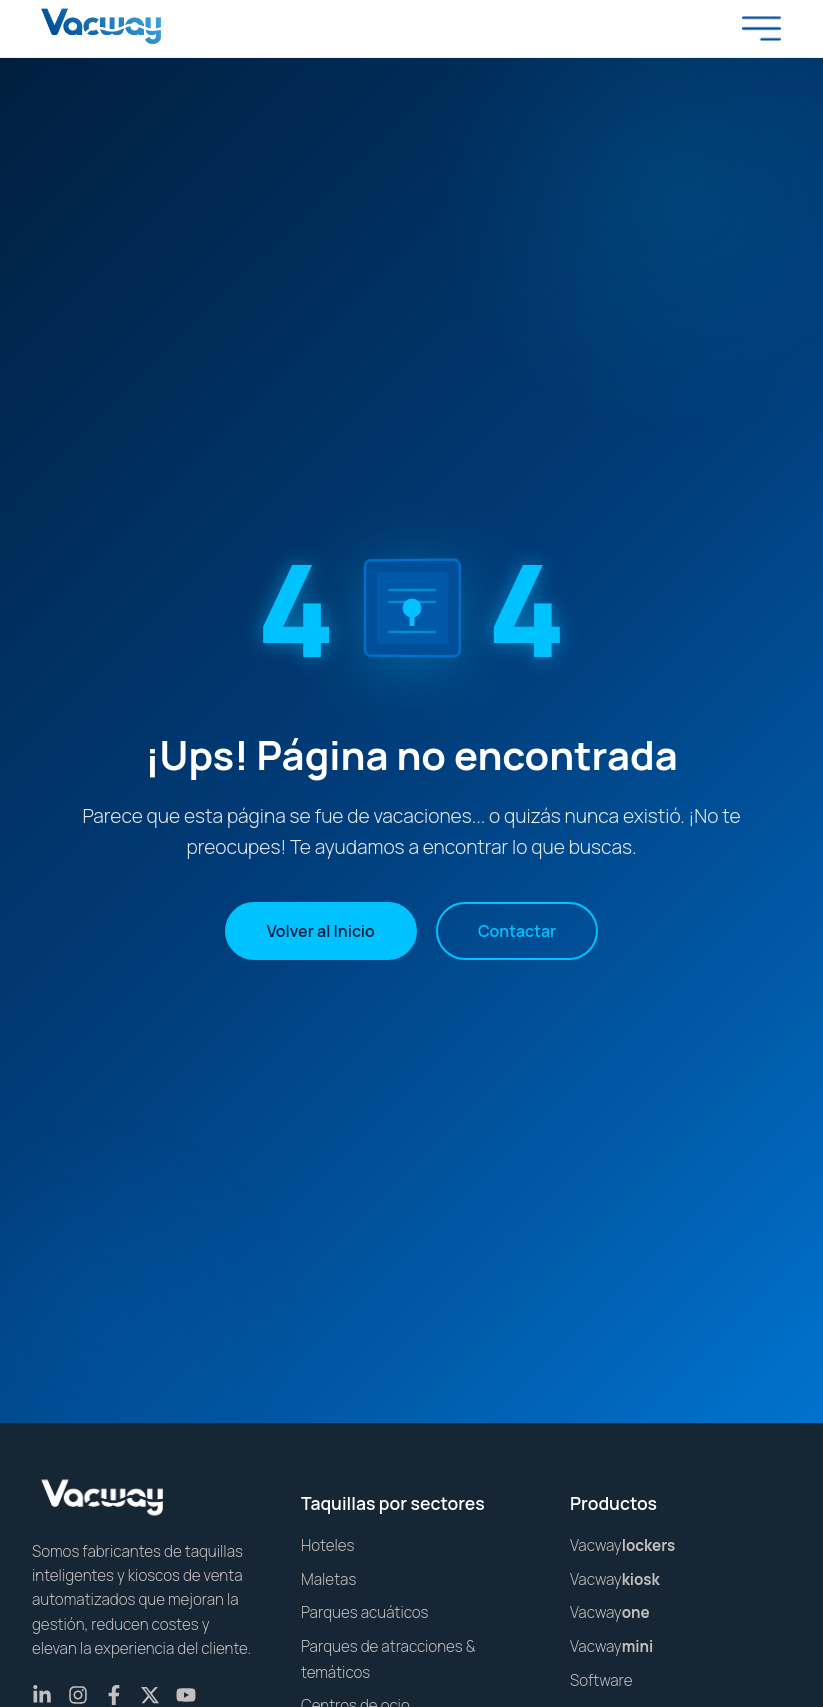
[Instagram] (78, 1695)
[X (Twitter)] (150, 1695)
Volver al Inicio (321, 931)
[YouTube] (186, 1695)
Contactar (517, 931)
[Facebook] (114, 1695)
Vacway (622, 1545)
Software (601, 1680)
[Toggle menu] (762, 28)
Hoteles (328, 1545)
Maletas (328, 1579)
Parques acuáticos (365, 1612)
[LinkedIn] (42, 1695)
